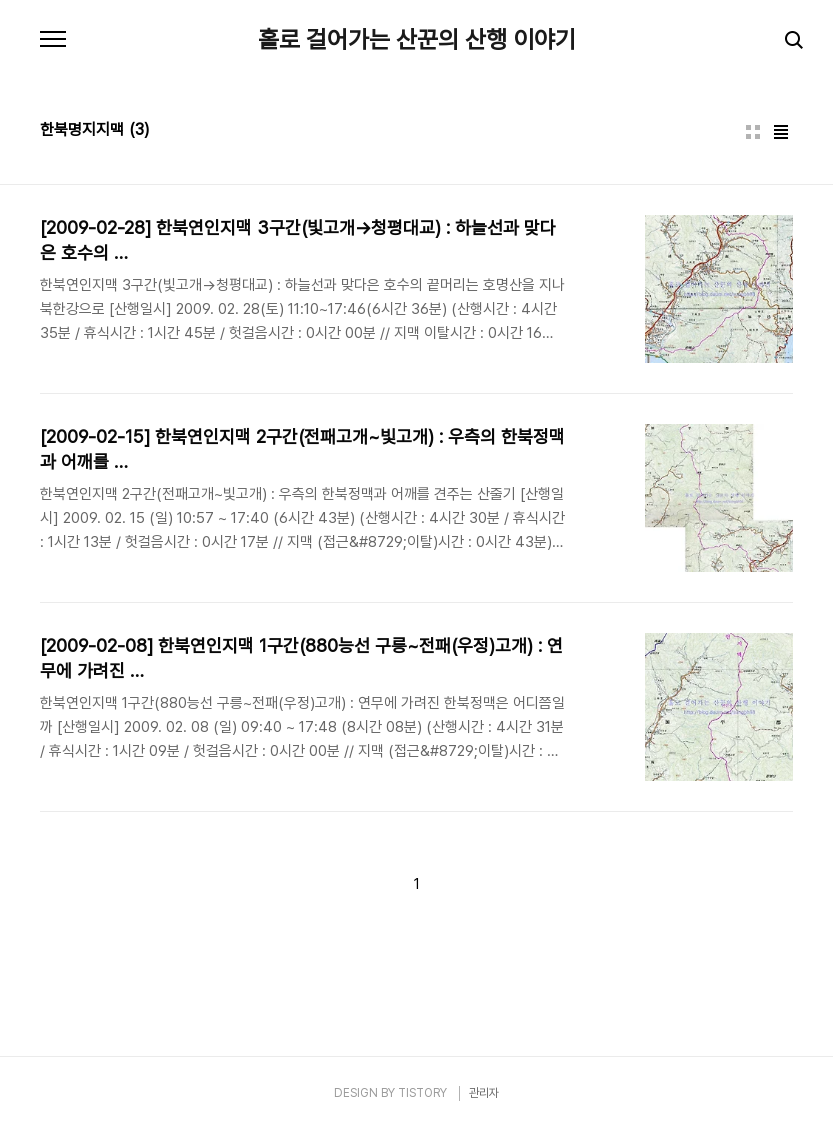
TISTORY (422, 1093)
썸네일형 (753, 132)
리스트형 (781, 132)
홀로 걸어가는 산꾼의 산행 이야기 (417, 40)
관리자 (484, 1093)
